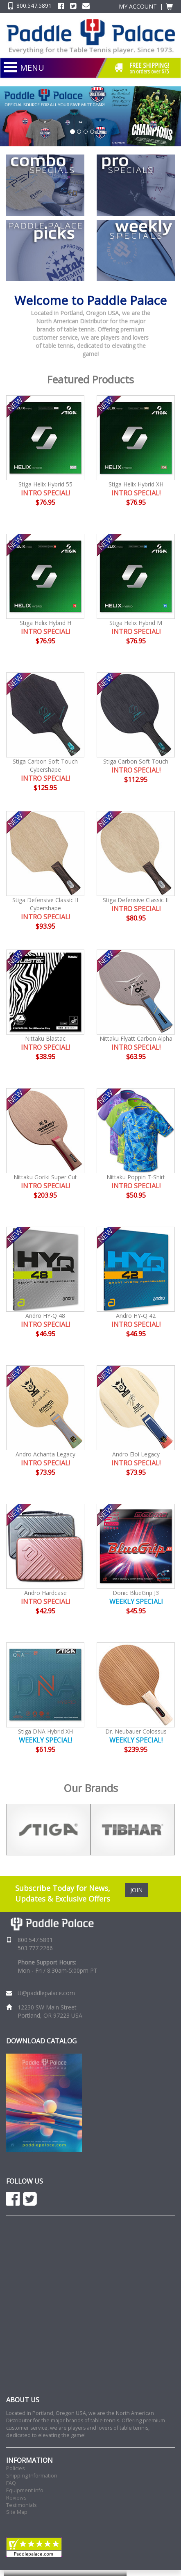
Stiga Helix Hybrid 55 (45, 484)
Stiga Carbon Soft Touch (135, 761)
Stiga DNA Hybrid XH (45, 1731)
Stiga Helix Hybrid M (135, 623)
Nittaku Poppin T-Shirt (135, 1177)
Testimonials (21, 2505)
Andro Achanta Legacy (45, 1454)
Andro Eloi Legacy (136, 1454)
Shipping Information (31, 2475)
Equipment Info (24, 2490)
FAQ (11, 2483)
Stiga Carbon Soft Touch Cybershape (45, 765)
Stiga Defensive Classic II (136, 900)
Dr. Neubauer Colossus (136, 1731)
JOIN (136, 1890)
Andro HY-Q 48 (45, 1315)
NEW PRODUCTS (65, 78)
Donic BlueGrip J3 (136, 1593)
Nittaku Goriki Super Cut (45, 1177)
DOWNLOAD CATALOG (41, 2040)
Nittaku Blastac (45, 1038)
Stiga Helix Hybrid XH (136, 484)
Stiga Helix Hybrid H (45, 623)
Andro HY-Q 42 (136, 1315)
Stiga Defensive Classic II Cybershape (45, 904)
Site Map (16, 2512)
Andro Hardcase (45, 1593)
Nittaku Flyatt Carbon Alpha (136, 1038)
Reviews (16, 2497)
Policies (15, 2468)
